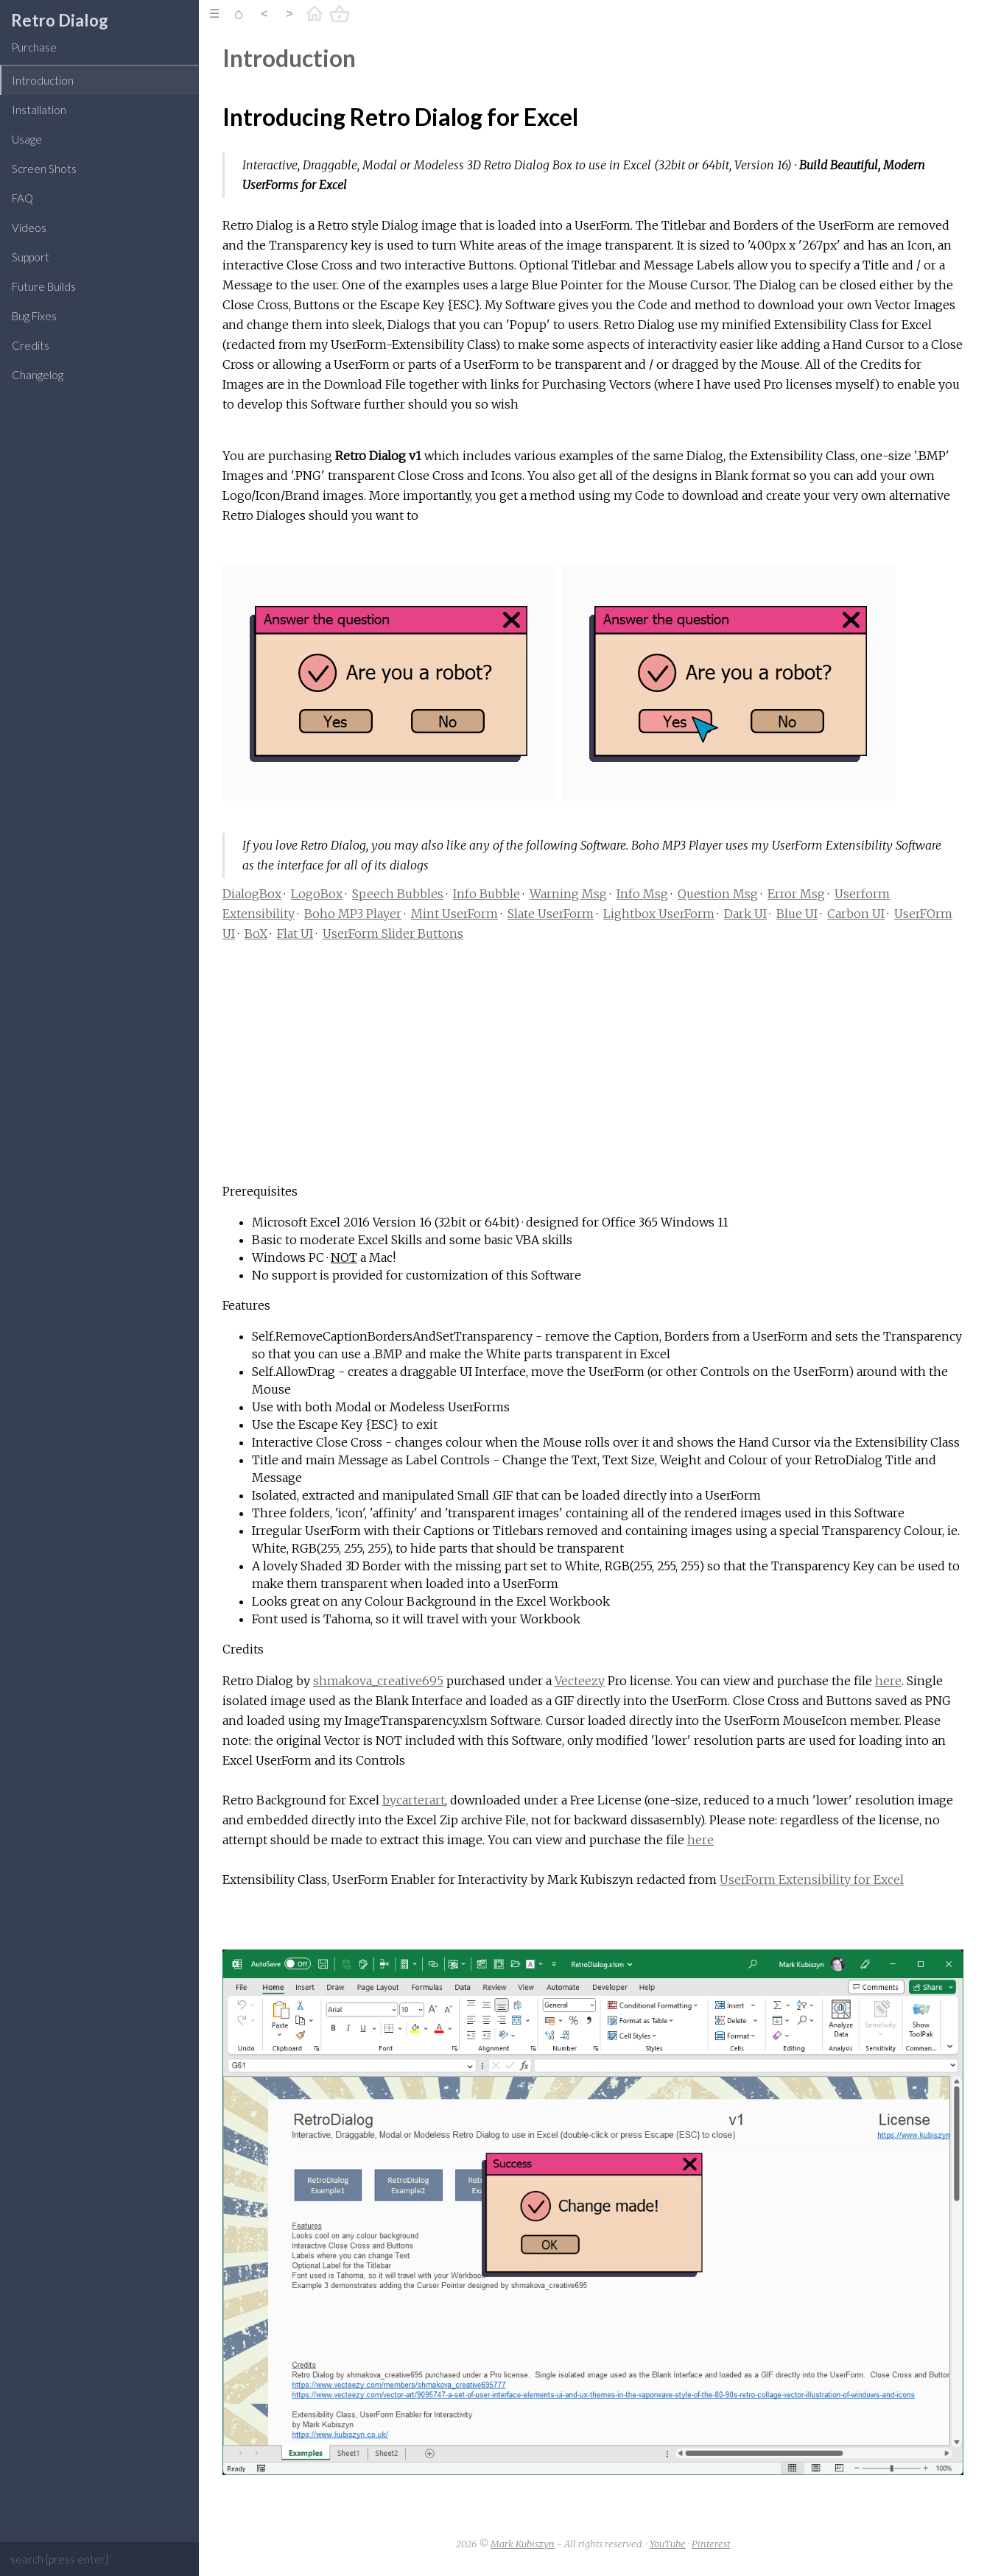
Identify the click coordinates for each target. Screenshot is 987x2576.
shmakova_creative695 (378, 1680)
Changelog (37, 374)
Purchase (34, 47)
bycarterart (413, 1800)
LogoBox (317, 893)
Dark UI (745, 913)
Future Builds (44, 286)
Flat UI (295, 933)
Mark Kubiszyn (523, 2543)
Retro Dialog (59, 20)
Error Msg (796, 893)
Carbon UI (856, 913)
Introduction (43, 80)
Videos (29, 227)
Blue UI (797, 913)
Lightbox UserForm (658, 913)
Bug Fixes (34, 315)
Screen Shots (44, 168)
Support (30, 257)
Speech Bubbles (397, 893)
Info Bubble (486, 893)
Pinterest (711, 2543)
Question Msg (718, 893)
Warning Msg (568, 893)
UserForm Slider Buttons (393, 933)
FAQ (22, 198)
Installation (39, 109)
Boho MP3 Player (352, 913)
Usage (27, 139)
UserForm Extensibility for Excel (812, 1879)
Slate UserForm (550, 913)
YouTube (668, 2543)
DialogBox (251, 893)
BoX (256, 933)
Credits (30, 345)
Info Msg (642, 893)
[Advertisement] (592, 1067)
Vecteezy (580, 1680)
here (888, 1680)
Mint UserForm (454, 913)
